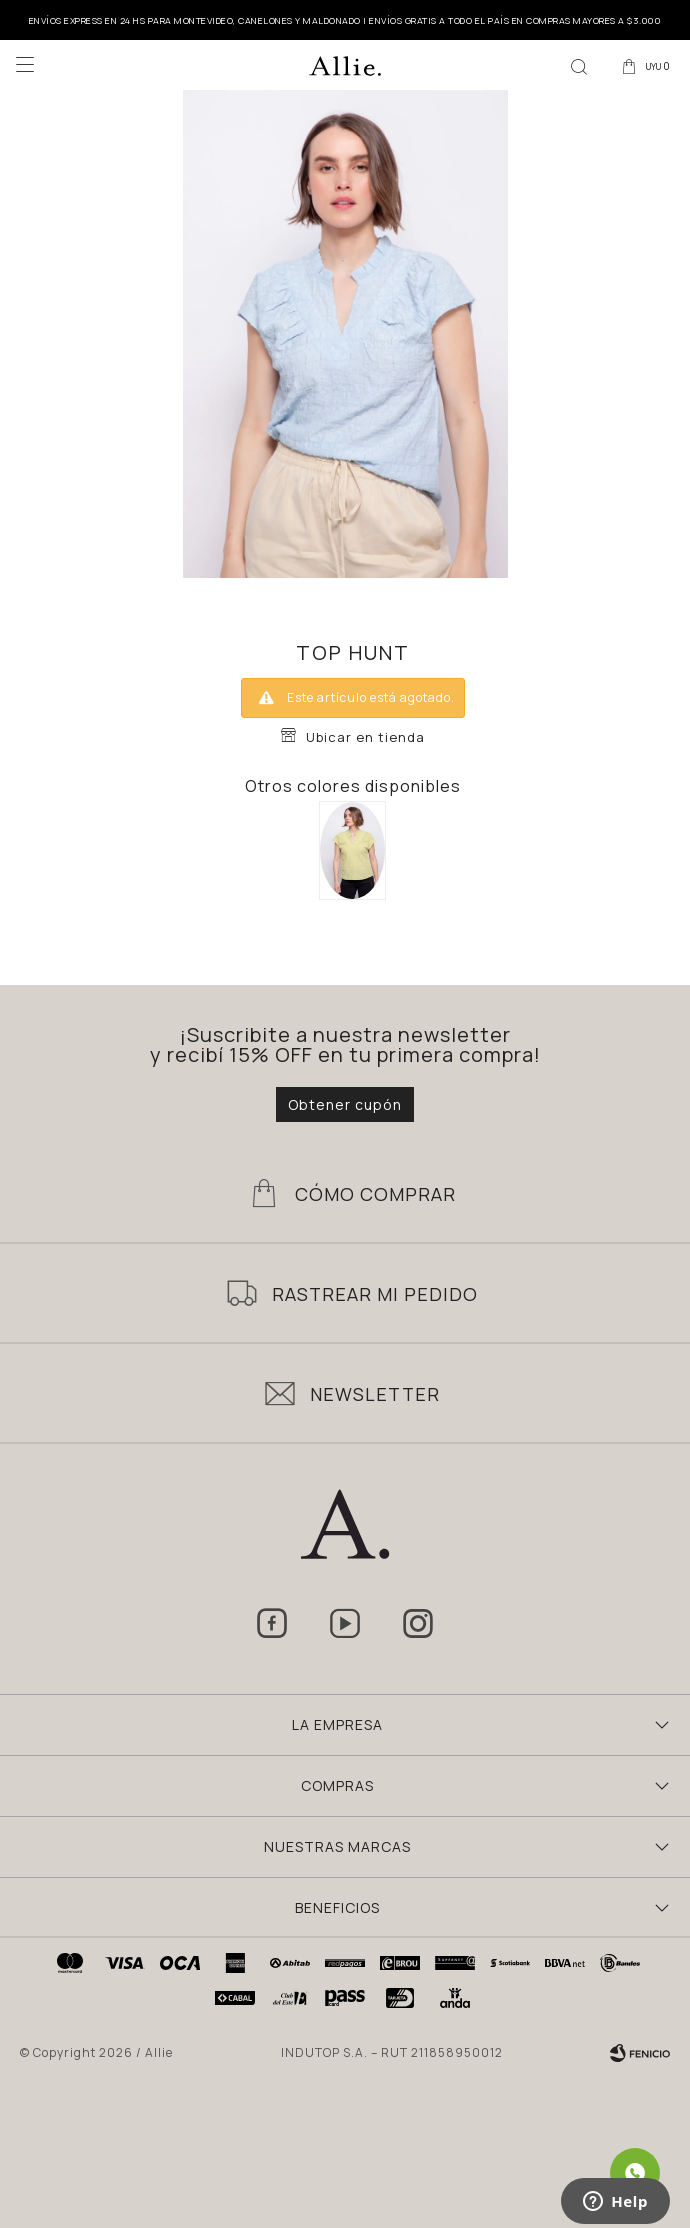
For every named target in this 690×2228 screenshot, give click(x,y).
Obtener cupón (345, 1104)
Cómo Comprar (375, 1194)
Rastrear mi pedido (375, 1294)
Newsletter (375, 1394)
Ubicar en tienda (365, 737)
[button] (579, 65)
